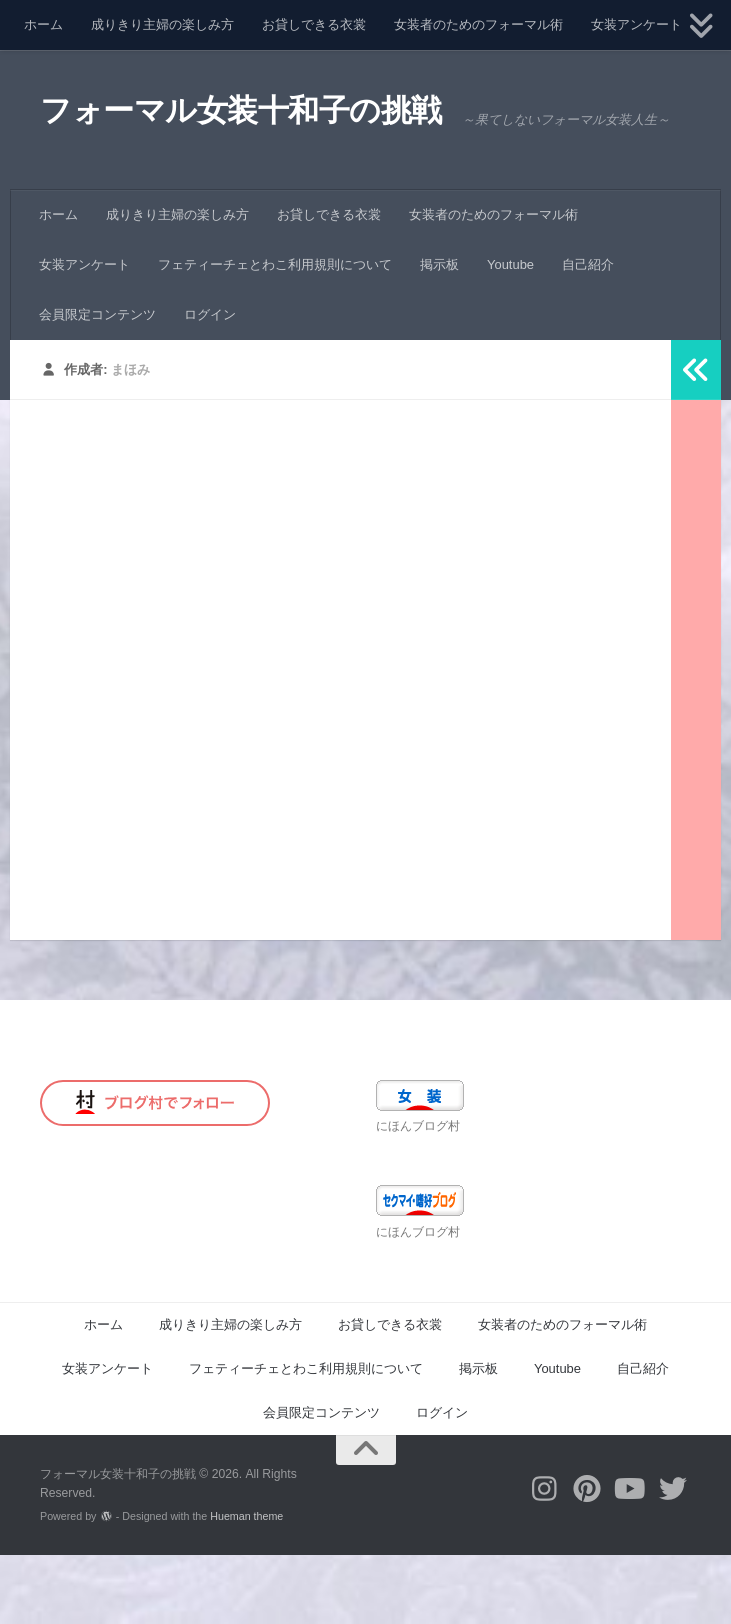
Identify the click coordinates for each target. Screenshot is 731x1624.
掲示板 (439, 333)
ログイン (210, 383)
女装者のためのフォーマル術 (478, 24)
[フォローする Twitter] (673, 1558)
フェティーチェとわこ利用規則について (275, 333)
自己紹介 (588, 333)
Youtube (510, 333)
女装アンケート (636, 24)
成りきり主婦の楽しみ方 (162, 24)
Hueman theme (246, 1585)
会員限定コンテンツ (97, 383)
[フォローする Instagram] (544, 1558)
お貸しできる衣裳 (314, 24)
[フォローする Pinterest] (587, 1558)
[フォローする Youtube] (630, 1558)
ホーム (43, 24)
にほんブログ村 (418, 1195)
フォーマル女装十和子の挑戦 (260, 114)
